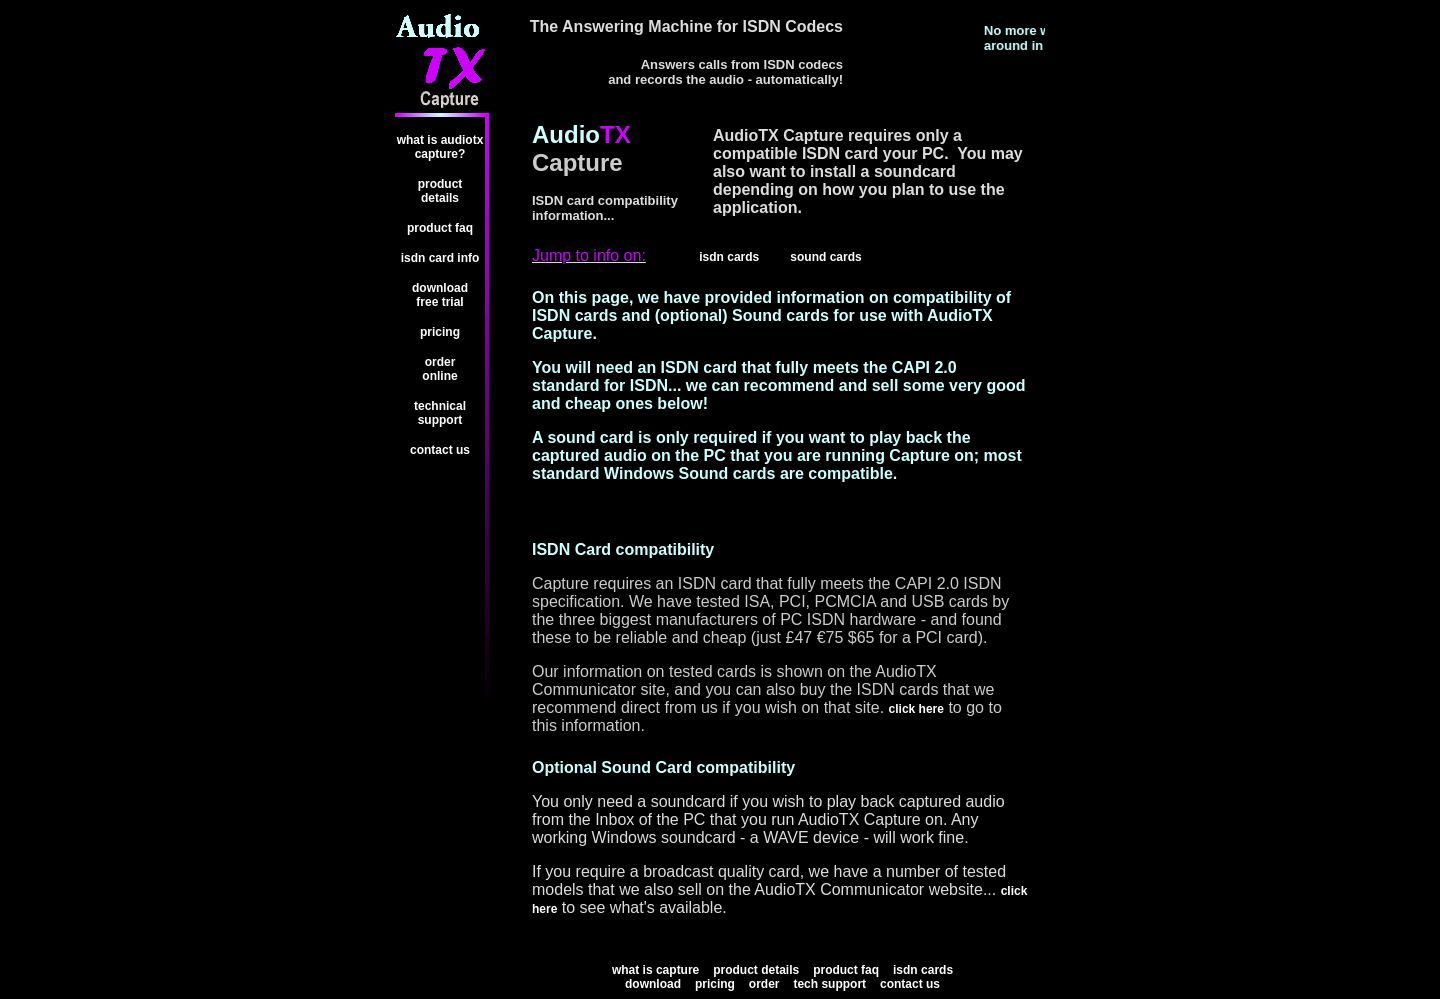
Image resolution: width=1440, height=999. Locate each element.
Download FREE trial (440, 295)
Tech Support (829, 984)
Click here (916, 709)
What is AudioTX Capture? (440, 147)
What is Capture (655, 970)
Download (653, 984)
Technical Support (440, 413)
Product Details (440, 191)
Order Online (439, 369)
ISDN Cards (729, 257)
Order (764, 984)
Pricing (440, 332)
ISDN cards (923, 970)
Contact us (440, 450)
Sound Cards (825, 257)
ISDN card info (440, 258)
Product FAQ (440, 228)
